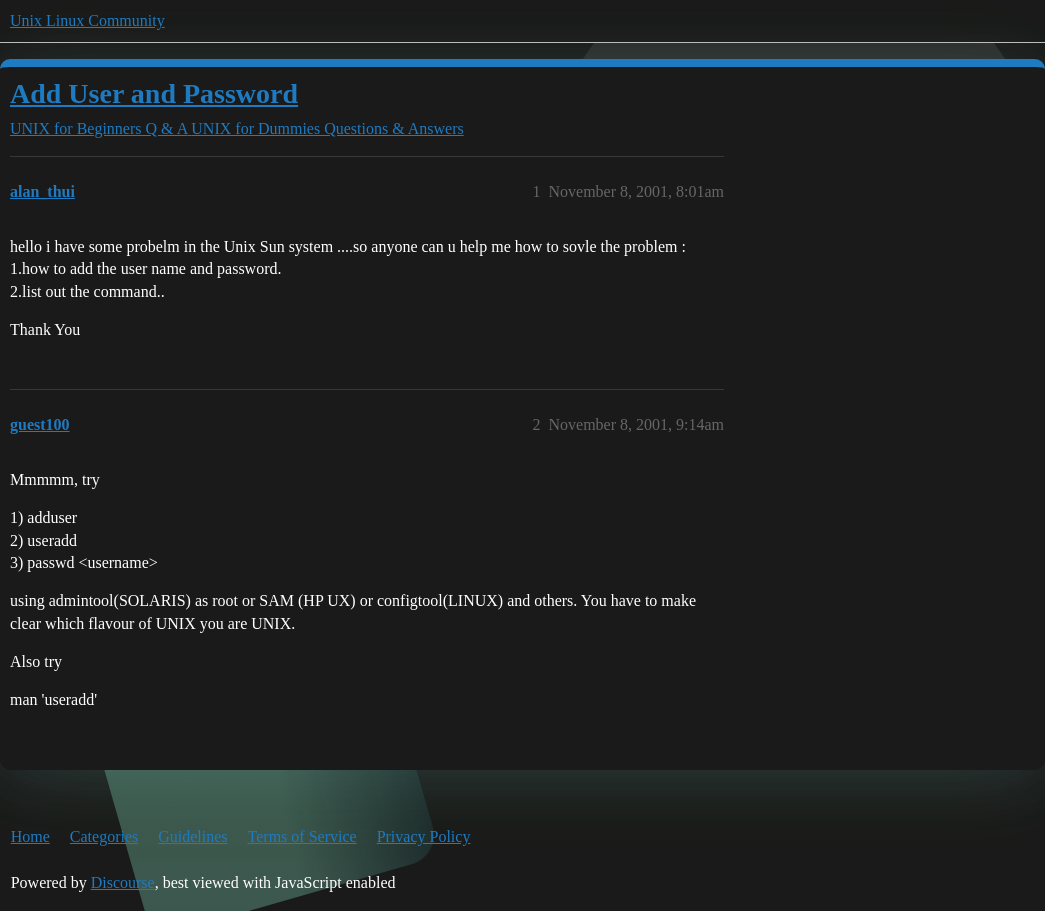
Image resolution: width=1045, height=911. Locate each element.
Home (30, 836)
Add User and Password (154, 93)
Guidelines (192, 836)
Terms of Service (302, 836)
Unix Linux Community (87, 20)
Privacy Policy (424, 836)
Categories (104, 836)
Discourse (123, 882)
